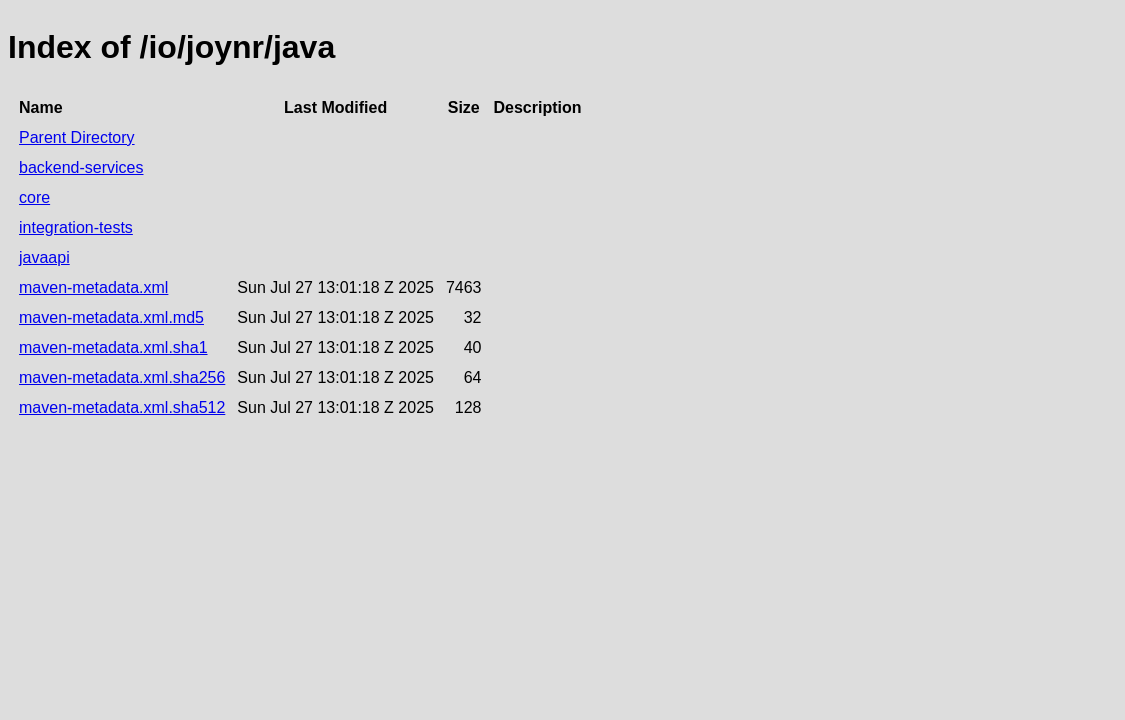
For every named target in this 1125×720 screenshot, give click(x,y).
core (34, 197)
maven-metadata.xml (93, 287)
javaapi (44, 257)
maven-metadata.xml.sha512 (122, 407)
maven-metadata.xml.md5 (111, 317)
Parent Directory (77, 137)
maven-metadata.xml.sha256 (122, 377)
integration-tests (76, 227)
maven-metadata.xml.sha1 (113, 347)
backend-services (81, 167)
